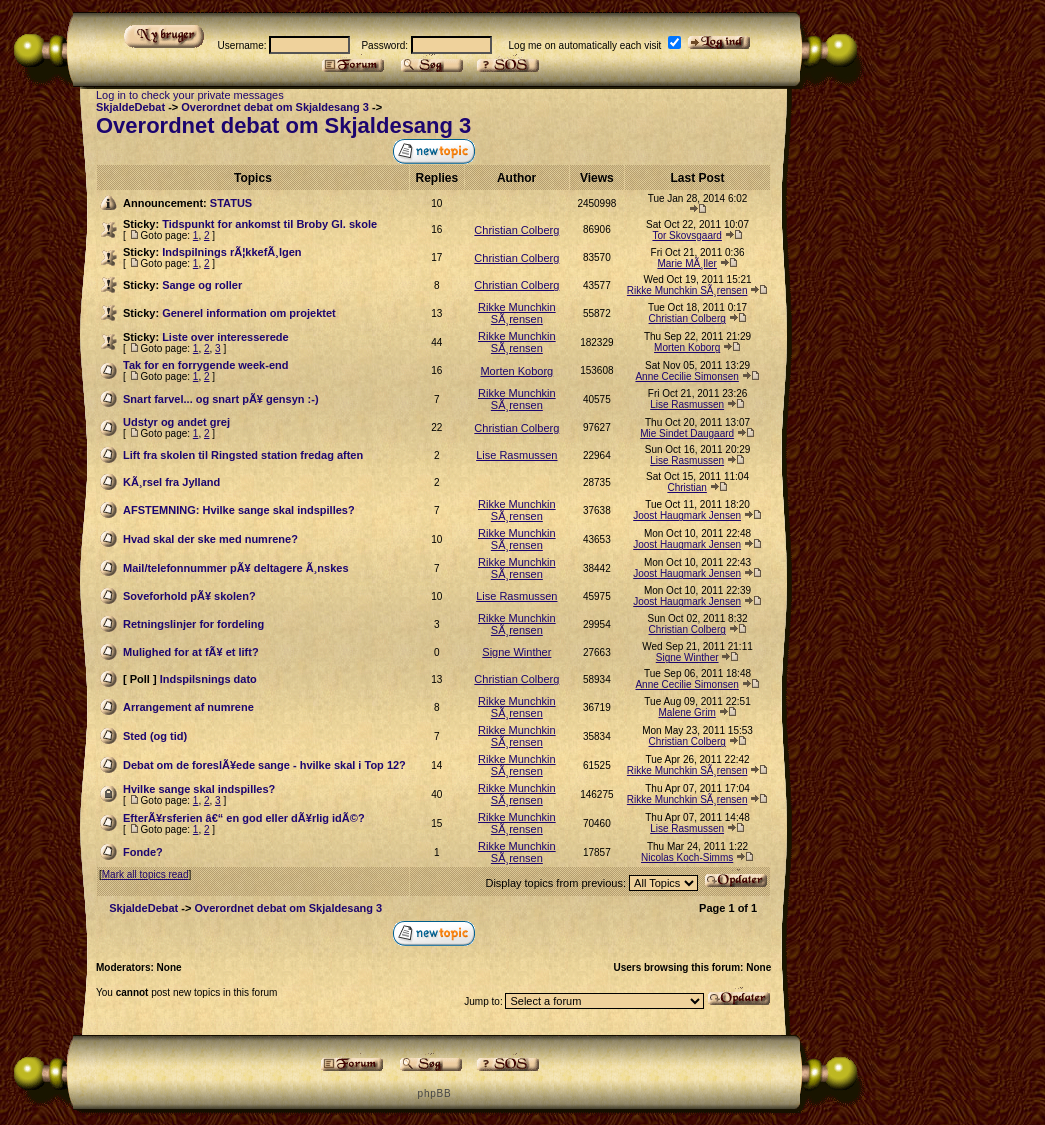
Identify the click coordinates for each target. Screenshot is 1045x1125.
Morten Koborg (687, 347)
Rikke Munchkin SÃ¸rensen (687, 290)
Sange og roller (202, 285)
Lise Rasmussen (687, 404)
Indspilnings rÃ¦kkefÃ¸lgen (231, 252)
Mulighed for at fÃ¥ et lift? (191, 652)
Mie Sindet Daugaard (687, 433)
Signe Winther (516, 652)
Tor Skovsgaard (686, 235)
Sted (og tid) (155, 736)
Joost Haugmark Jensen (687, 515)
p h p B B (434, 1093)
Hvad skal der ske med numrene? (210, 539)
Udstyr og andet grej (176, 422)
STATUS (231, 203)
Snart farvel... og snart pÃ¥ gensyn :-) (221, 399)
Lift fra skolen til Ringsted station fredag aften (243, 455)
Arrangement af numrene (188, 707)
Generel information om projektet (249, 313)
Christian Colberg (516, 230)
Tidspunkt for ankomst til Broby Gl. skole (269, 224)
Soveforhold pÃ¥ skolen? (189, 596)
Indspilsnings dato (208, 679)
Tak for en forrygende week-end (205, 365)
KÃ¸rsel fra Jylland (171, 482)
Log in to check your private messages (190, 95)
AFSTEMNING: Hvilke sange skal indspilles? (239, 510)
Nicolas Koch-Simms (687, 857)
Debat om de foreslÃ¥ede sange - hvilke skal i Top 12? (264, 765)
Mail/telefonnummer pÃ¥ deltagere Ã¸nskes (236, 568)
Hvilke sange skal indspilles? (199, 789)
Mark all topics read (145, 874)
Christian (686, 487)
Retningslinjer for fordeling (193, 624)
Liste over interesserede (225, 337)
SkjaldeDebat (130, 107)
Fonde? (143, 852)
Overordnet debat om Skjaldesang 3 (275, 107)
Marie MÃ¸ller (686, 263)
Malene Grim (687, 712)
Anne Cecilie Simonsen (686, 376)
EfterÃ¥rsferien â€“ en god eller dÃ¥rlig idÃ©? (244, 818)
